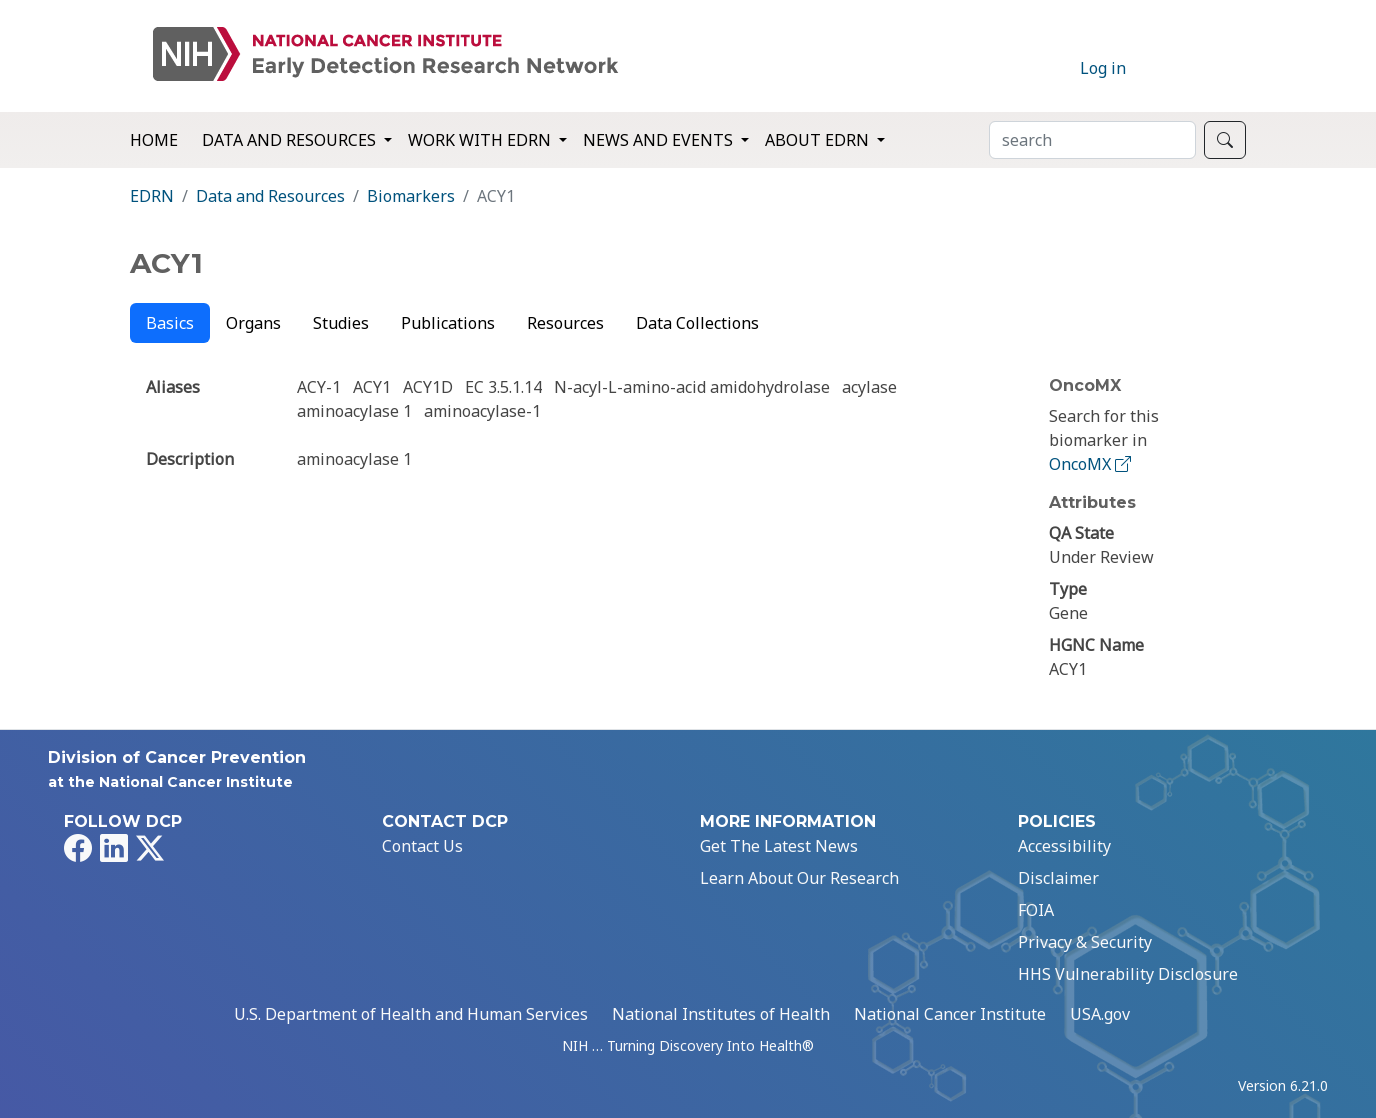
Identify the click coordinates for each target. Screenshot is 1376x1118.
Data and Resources (270, 196)
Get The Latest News (779, 846)
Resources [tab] (565, 323)
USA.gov (1100, 1014)
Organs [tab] (253, 323)
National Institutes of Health (721, 1014)
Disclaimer (1058, 878)
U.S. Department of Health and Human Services (411, 1014)
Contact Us (422, 846)
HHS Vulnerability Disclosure (1128, 974)
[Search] (1092, 140)
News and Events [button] (660, 140)
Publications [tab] (448, 323)
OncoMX (1092, 464)
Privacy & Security (1085, 942)
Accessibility (1064, 846)
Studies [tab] (341, 323)
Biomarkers (411, 196)
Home (154, 140)
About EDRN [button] (819, 140)
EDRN (152, 196)
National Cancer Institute (950, 1014)
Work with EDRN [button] (481, 140)
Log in (1103, 68)
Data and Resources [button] (291, 140)
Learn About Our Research (799, 878)
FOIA (1036, 910)
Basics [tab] (170, 323)
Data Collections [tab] (697, 323)
